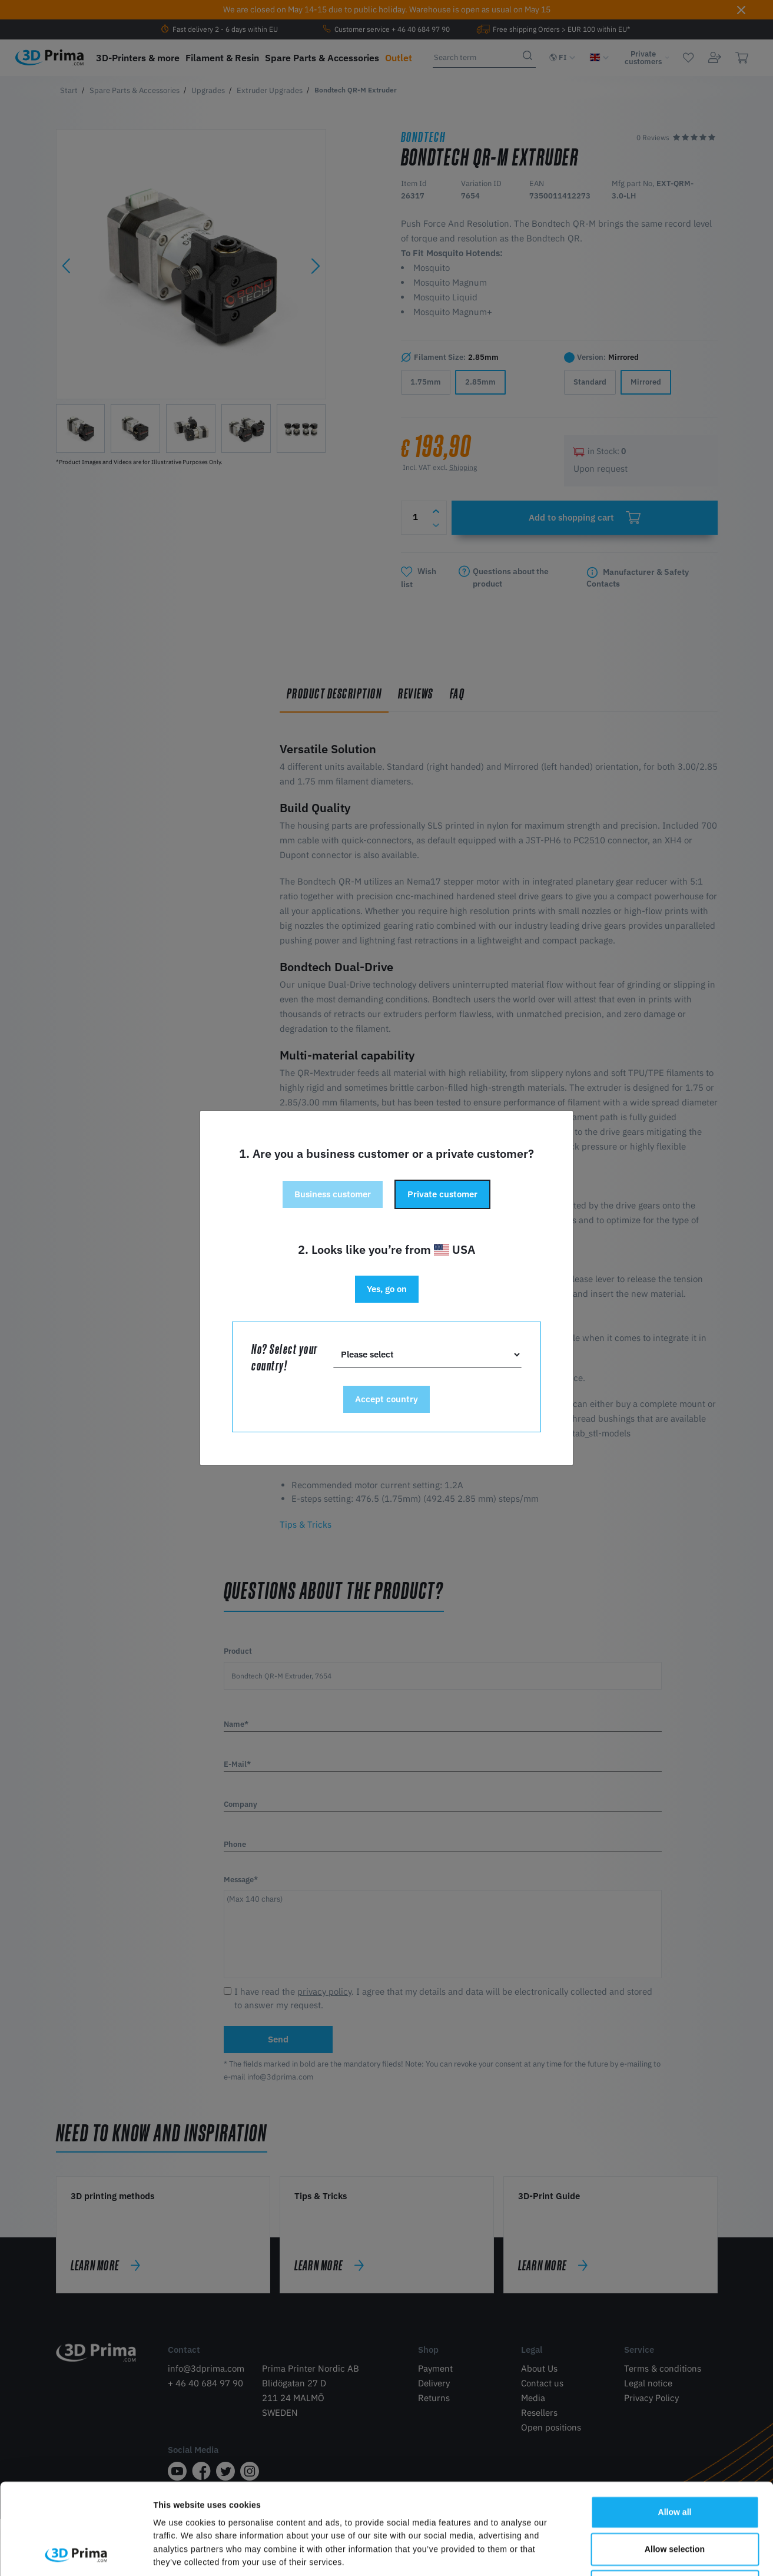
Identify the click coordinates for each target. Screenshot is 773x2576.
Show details (596, 2553)
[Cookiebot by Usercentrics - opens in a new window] (76, 2553)
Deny (675, 2501)
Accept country (386, 1399)
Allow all (675, 2427)
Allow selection (675, 2464)
